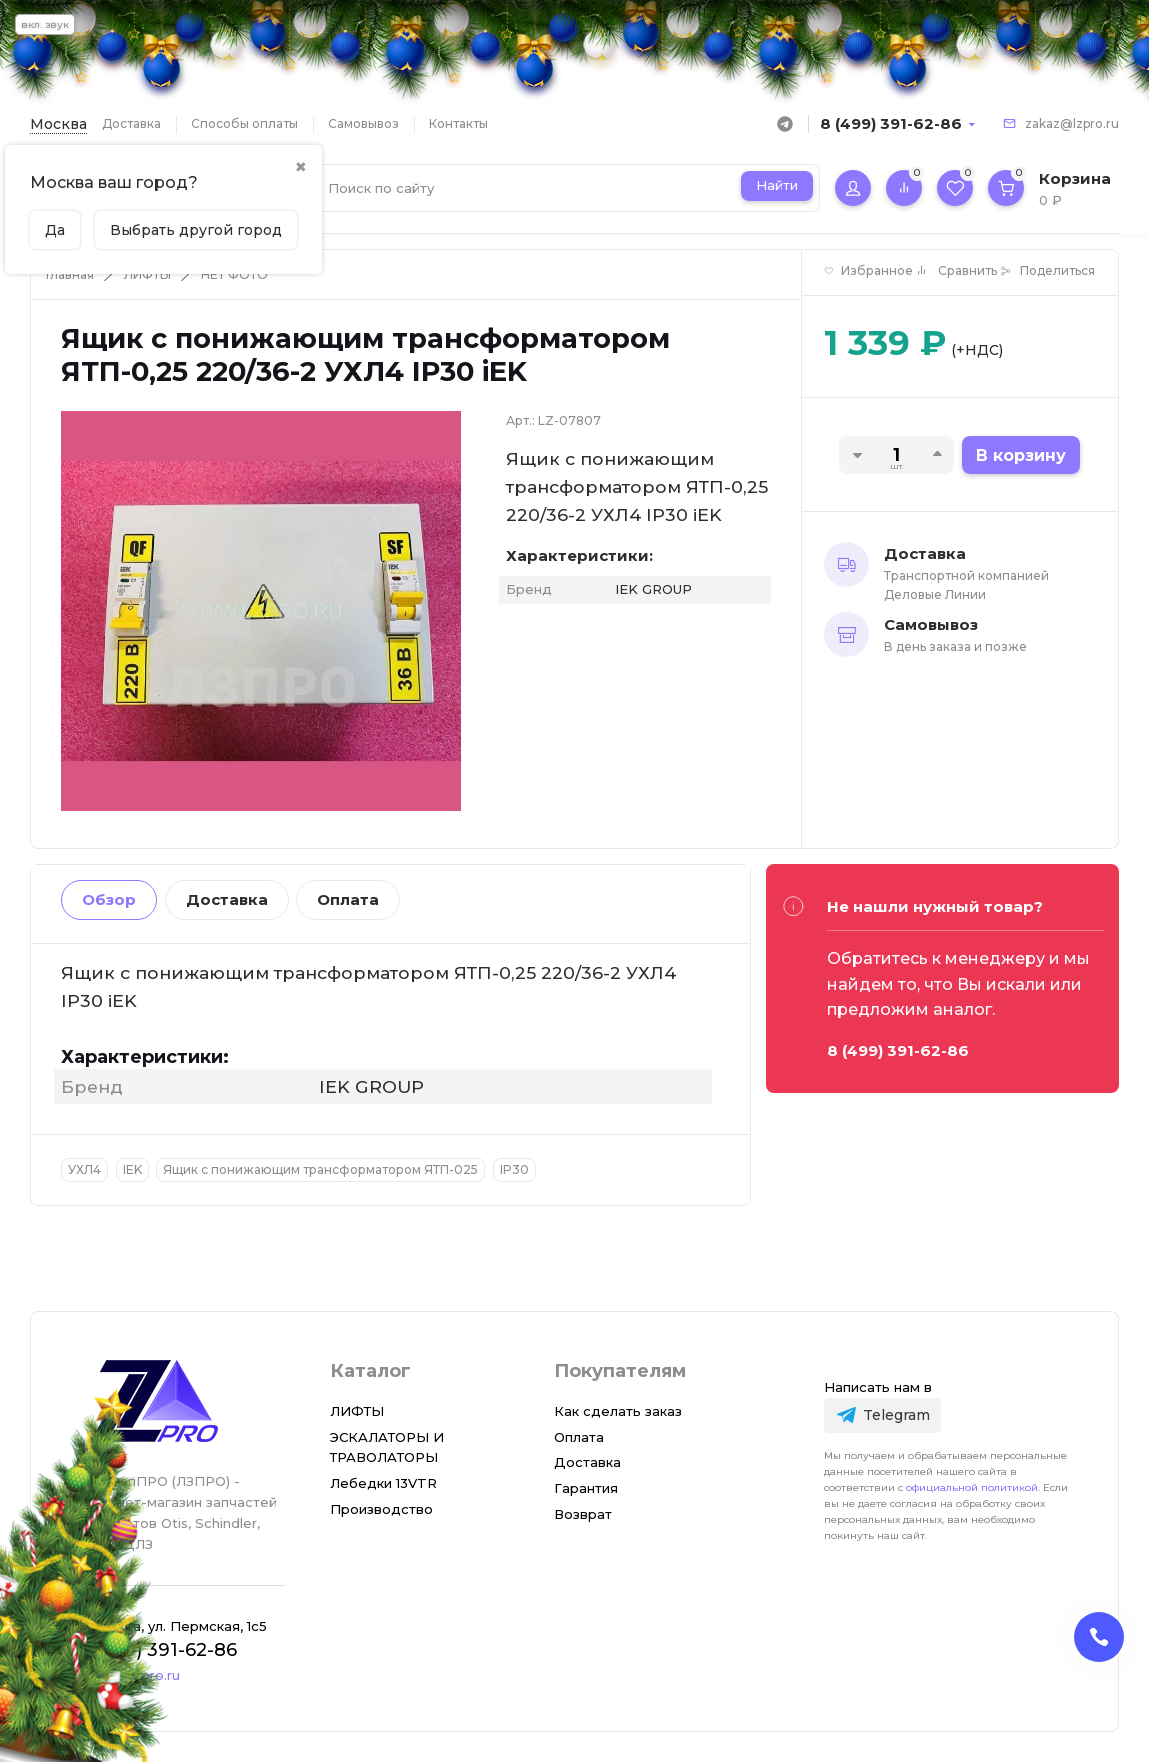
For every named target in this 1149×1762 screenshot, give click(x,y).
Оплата (348, 899)
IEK (132, 1169)
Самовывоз (363, 123)
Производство (381, 1509)
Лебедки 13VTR (383, 1483)
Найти (777, 185)
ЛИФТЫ (147, 274)
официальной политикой (972, 1487)
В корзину (1021, 455)
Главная (70, 274)
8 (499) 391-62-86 (891, 123)
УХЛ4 (84, 1169)
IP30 (514, 1169)
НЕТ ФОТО (234, 274)
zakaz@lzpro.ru (1072, 123)
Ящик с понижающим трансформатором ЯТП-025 (320, 1169)
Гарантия (586, 1488)
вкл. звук (45, 24)
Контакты (458, 123)
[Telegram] (882, 1415)
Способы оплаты (244, 123)
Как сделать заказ (618, 1411)
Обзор (109, 899)
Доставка (131, 123)
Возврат (583, 1514)
